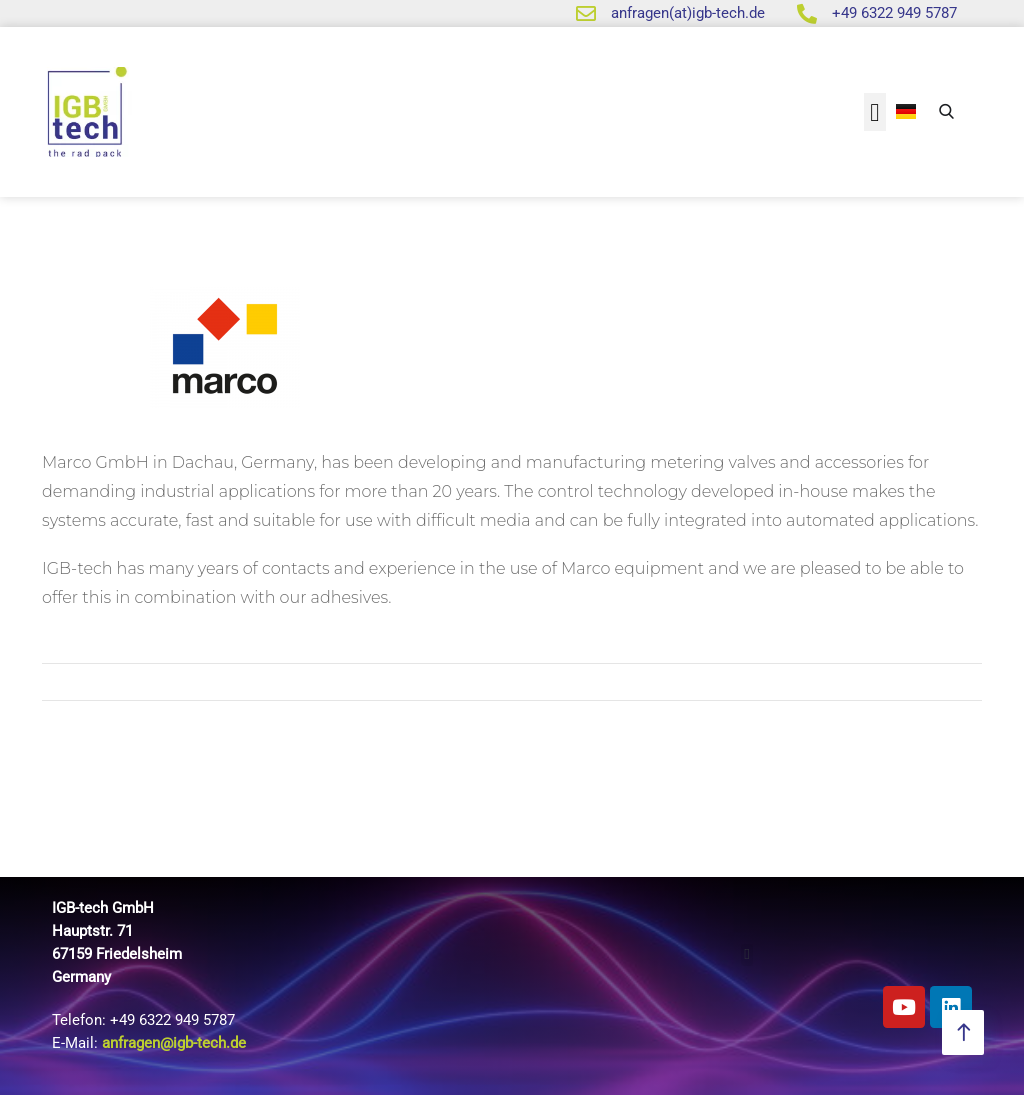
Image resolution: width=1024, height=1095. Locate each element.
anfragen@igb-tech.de (174, 1043)
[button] (875, 112)
